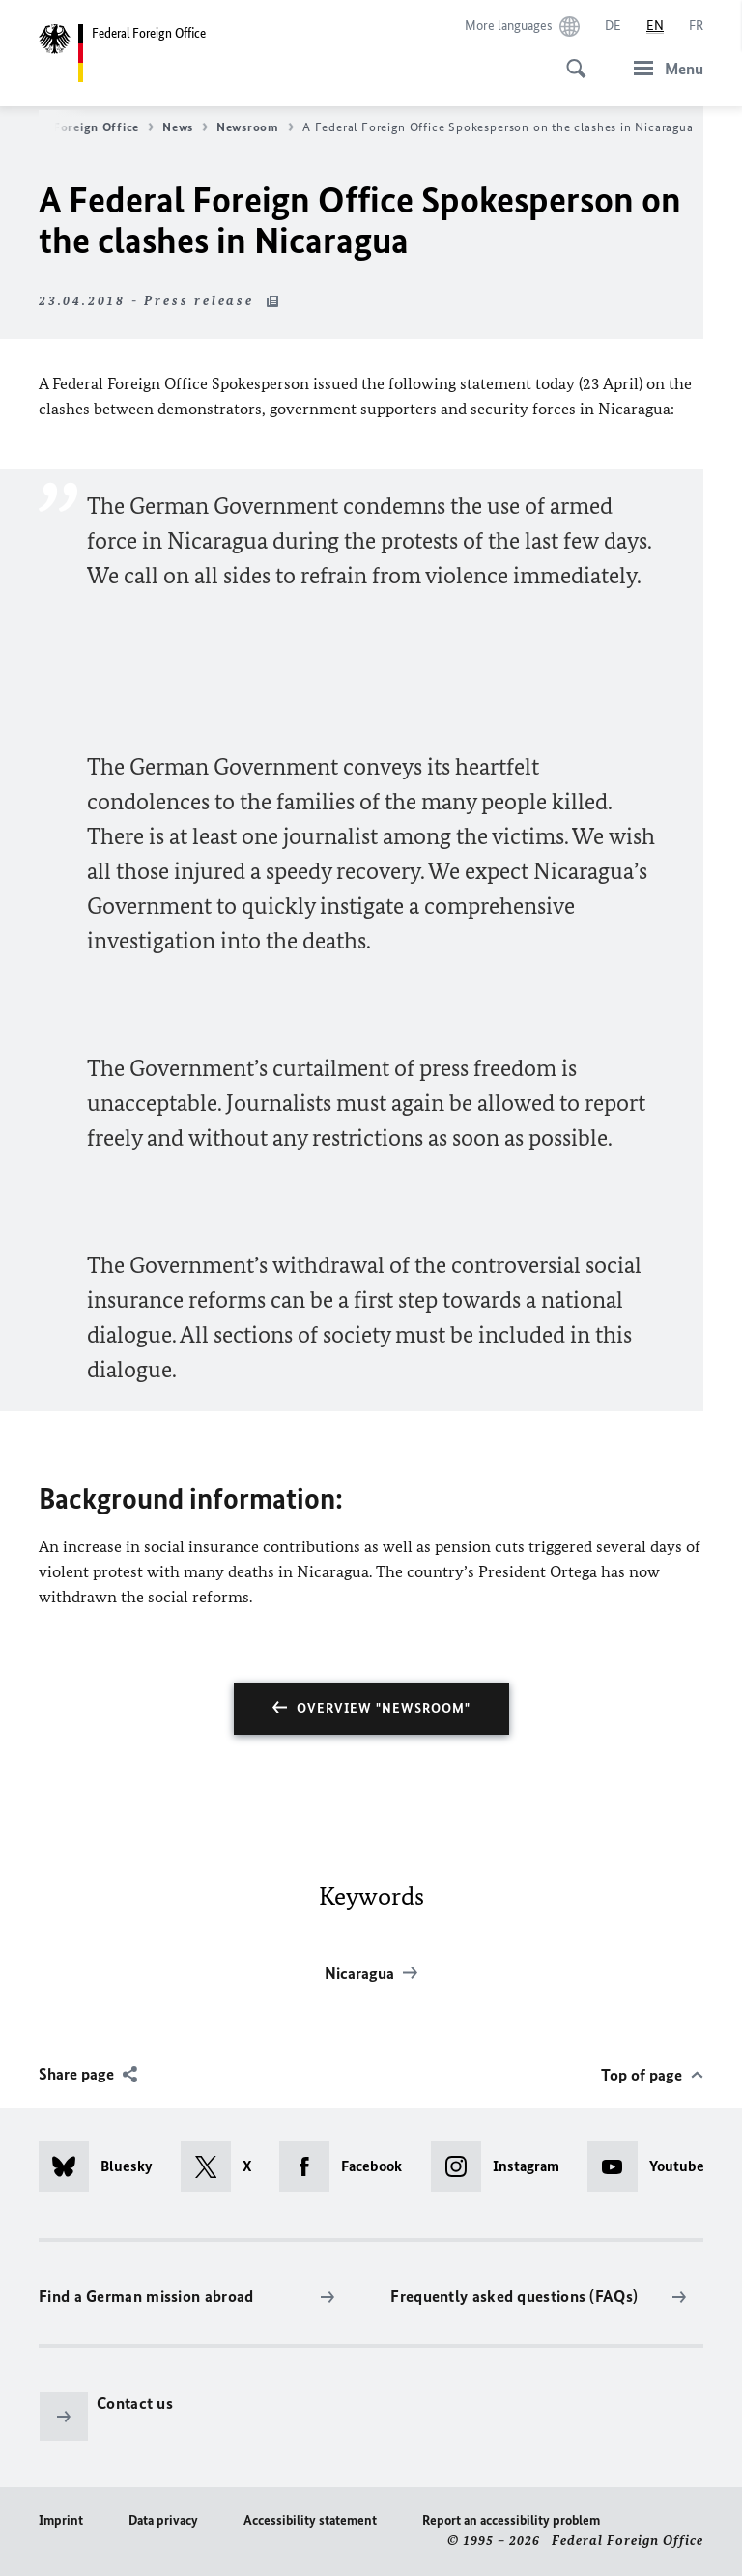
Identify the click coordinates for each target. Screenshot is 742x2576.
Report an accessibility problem (511, 2520)
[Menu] (662, 68)
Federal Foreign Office (79, 127)
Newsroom (255, 127)
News (185, 127)
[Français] (696, 26)
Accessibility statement (310, 2520)
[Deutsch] (613, 26)
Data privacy (163, 2520)
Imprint (61, 2520)
